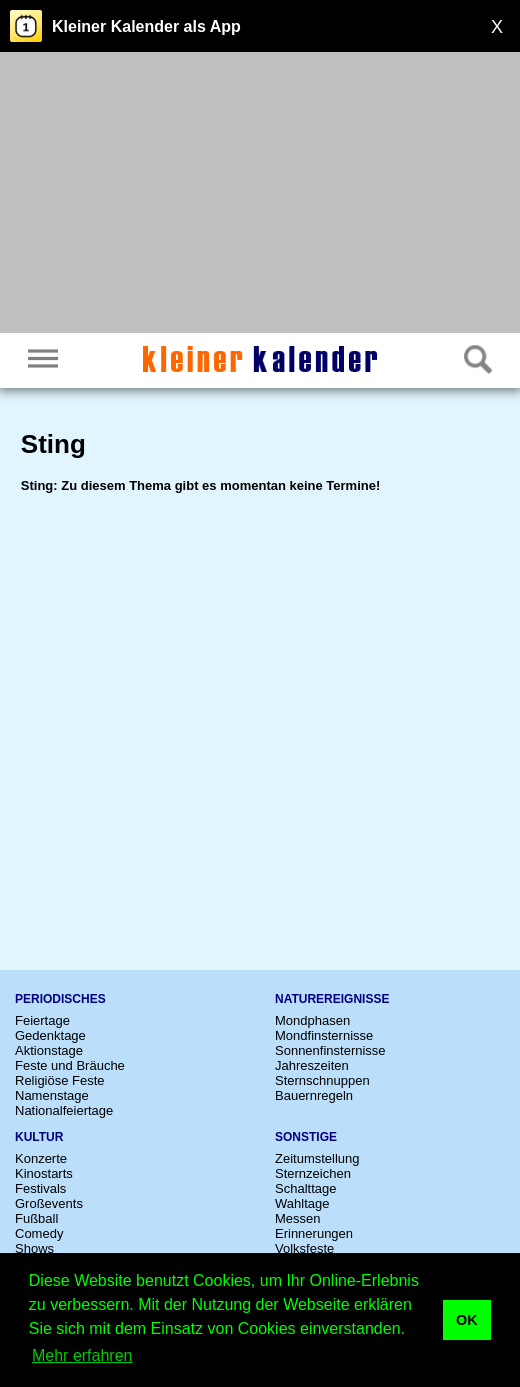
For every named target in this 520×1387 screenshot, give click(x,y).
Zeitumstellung (317, 1158)
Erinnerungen (314, 1233)
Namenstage (52, 1095)
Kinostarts (44, 1173)
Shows (34, 1248)
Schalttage (305, 1188)
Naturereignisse (332, 999)
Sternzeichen (313, 1173)
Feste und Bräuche (70, 1065)
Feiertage (42, 1020)
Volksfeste (304, 1248)
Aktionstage (49, 1050)
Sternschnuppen (322, 1080)
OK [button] (467, 1320)
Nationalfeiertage (64, 1110)
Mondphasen (312, 1020)
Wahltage (302, 1203)
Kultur (39, 1137)
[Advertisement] (260, 195)
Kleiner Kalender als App (146, 26)
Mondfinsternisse (324, 1035)
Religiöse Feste (60, 1080)
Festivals (40, 1188)
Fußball (36, 1218)
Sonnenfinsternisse (330, 1050)
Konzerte (41, 1158)
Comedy (39, 1233)
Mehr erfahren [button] (82, 1355)
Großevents (49, 1203)
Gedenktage (50, 1035)
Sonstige (306, 1137)
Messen (298, 1218)
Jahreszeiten (312, 1065)
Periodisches (60, 999)
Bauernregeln (314, 1095)
